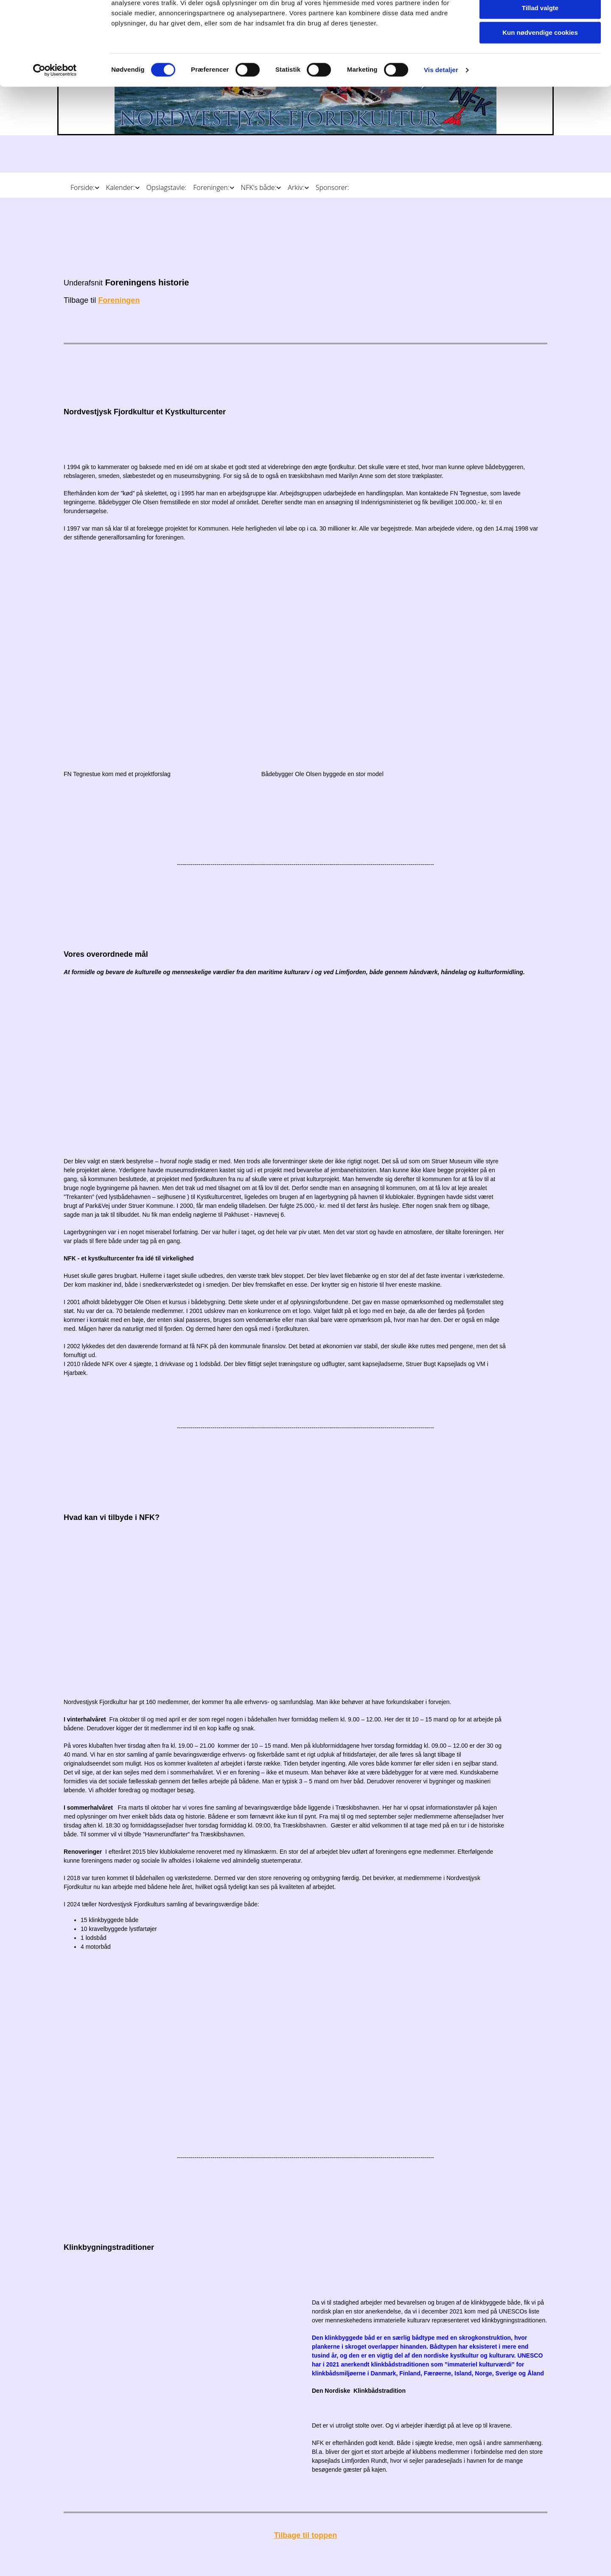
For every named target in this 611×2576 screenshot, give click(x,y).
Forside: (82, 187)
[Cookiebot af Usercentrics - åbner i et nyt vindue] (55, 108)
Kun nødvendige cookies (540, 70)
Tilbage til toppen (305, 2535)
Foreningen (119, 300)
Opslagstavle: (166, 187)
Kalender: (120, 187)
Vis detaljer (441, 108)
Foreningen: (211, 187)
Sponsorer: (332, 187)
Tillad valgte (540, 46)
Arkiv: (296, 187)
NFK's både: (259, 187)
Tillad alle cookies (540, 21)
